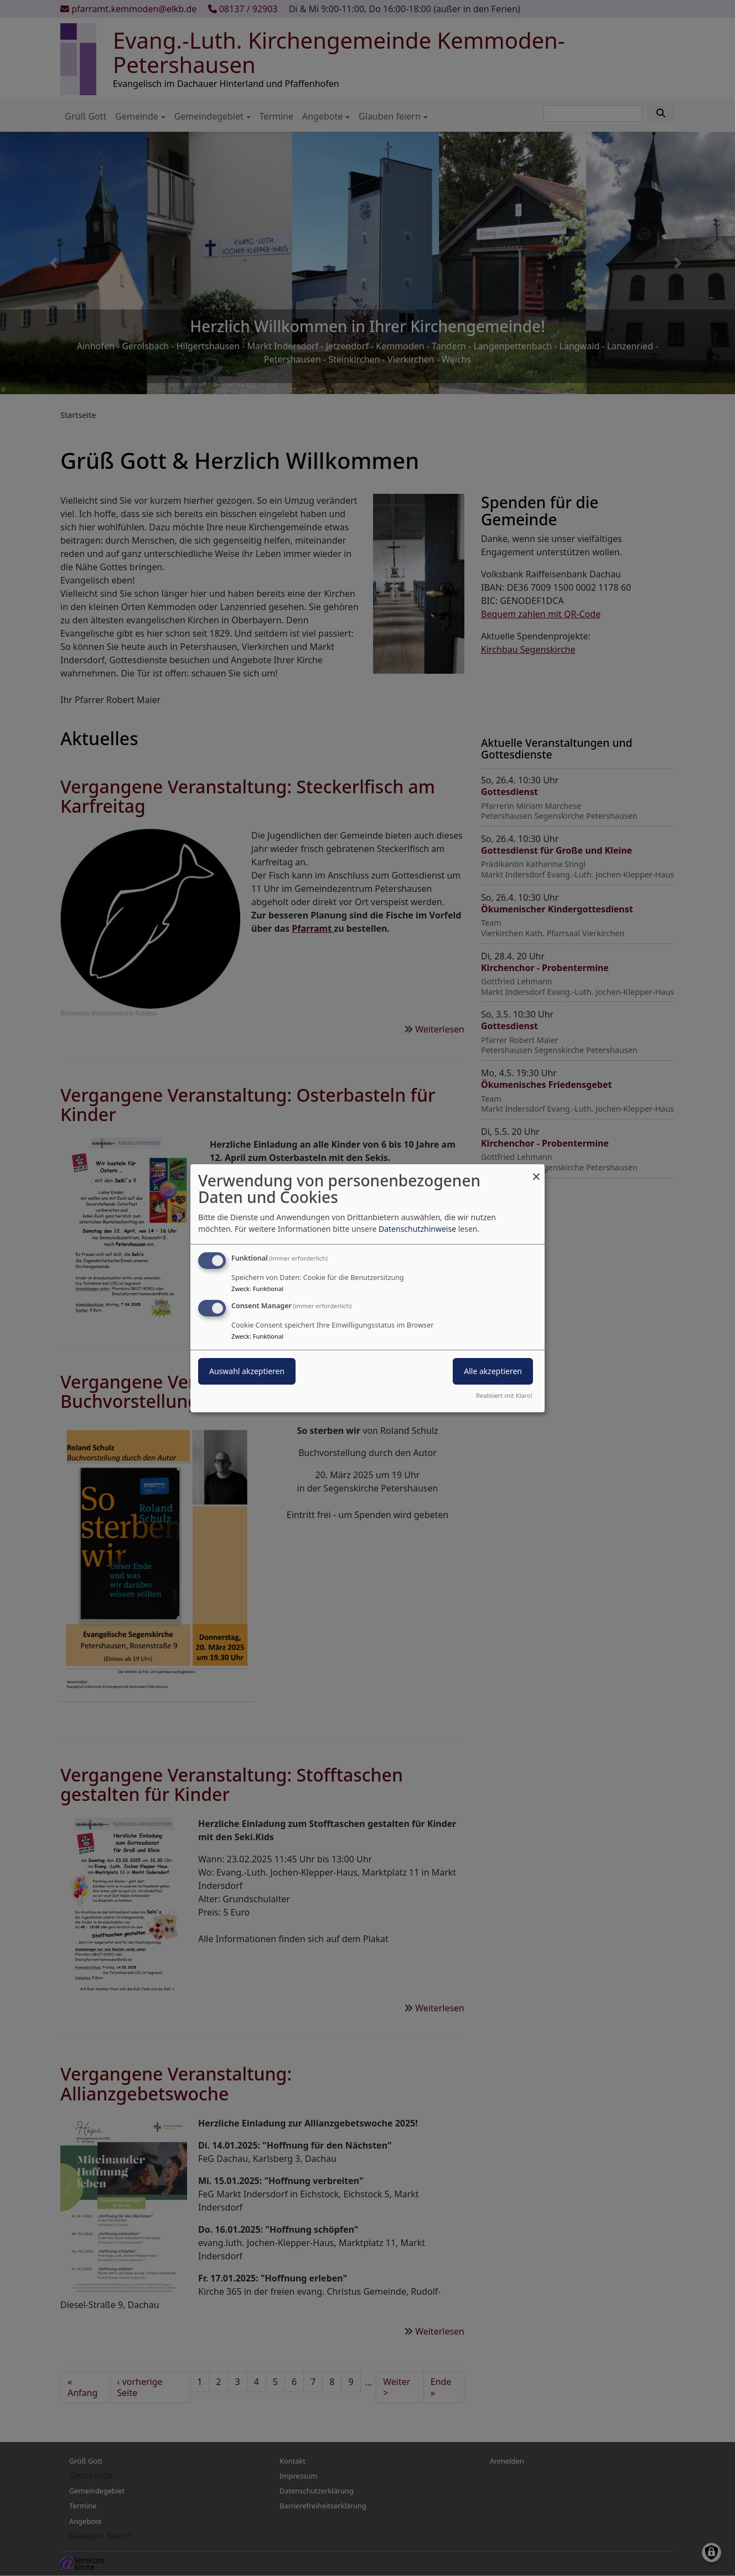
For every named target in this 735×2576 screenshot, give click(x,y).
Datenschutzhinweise (417, 1229)
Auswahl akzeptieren (246, 1371)
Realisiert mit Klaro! (504, 1395)
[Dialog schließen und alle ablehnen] (536, 1171)
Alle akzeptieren (493, 1371)
